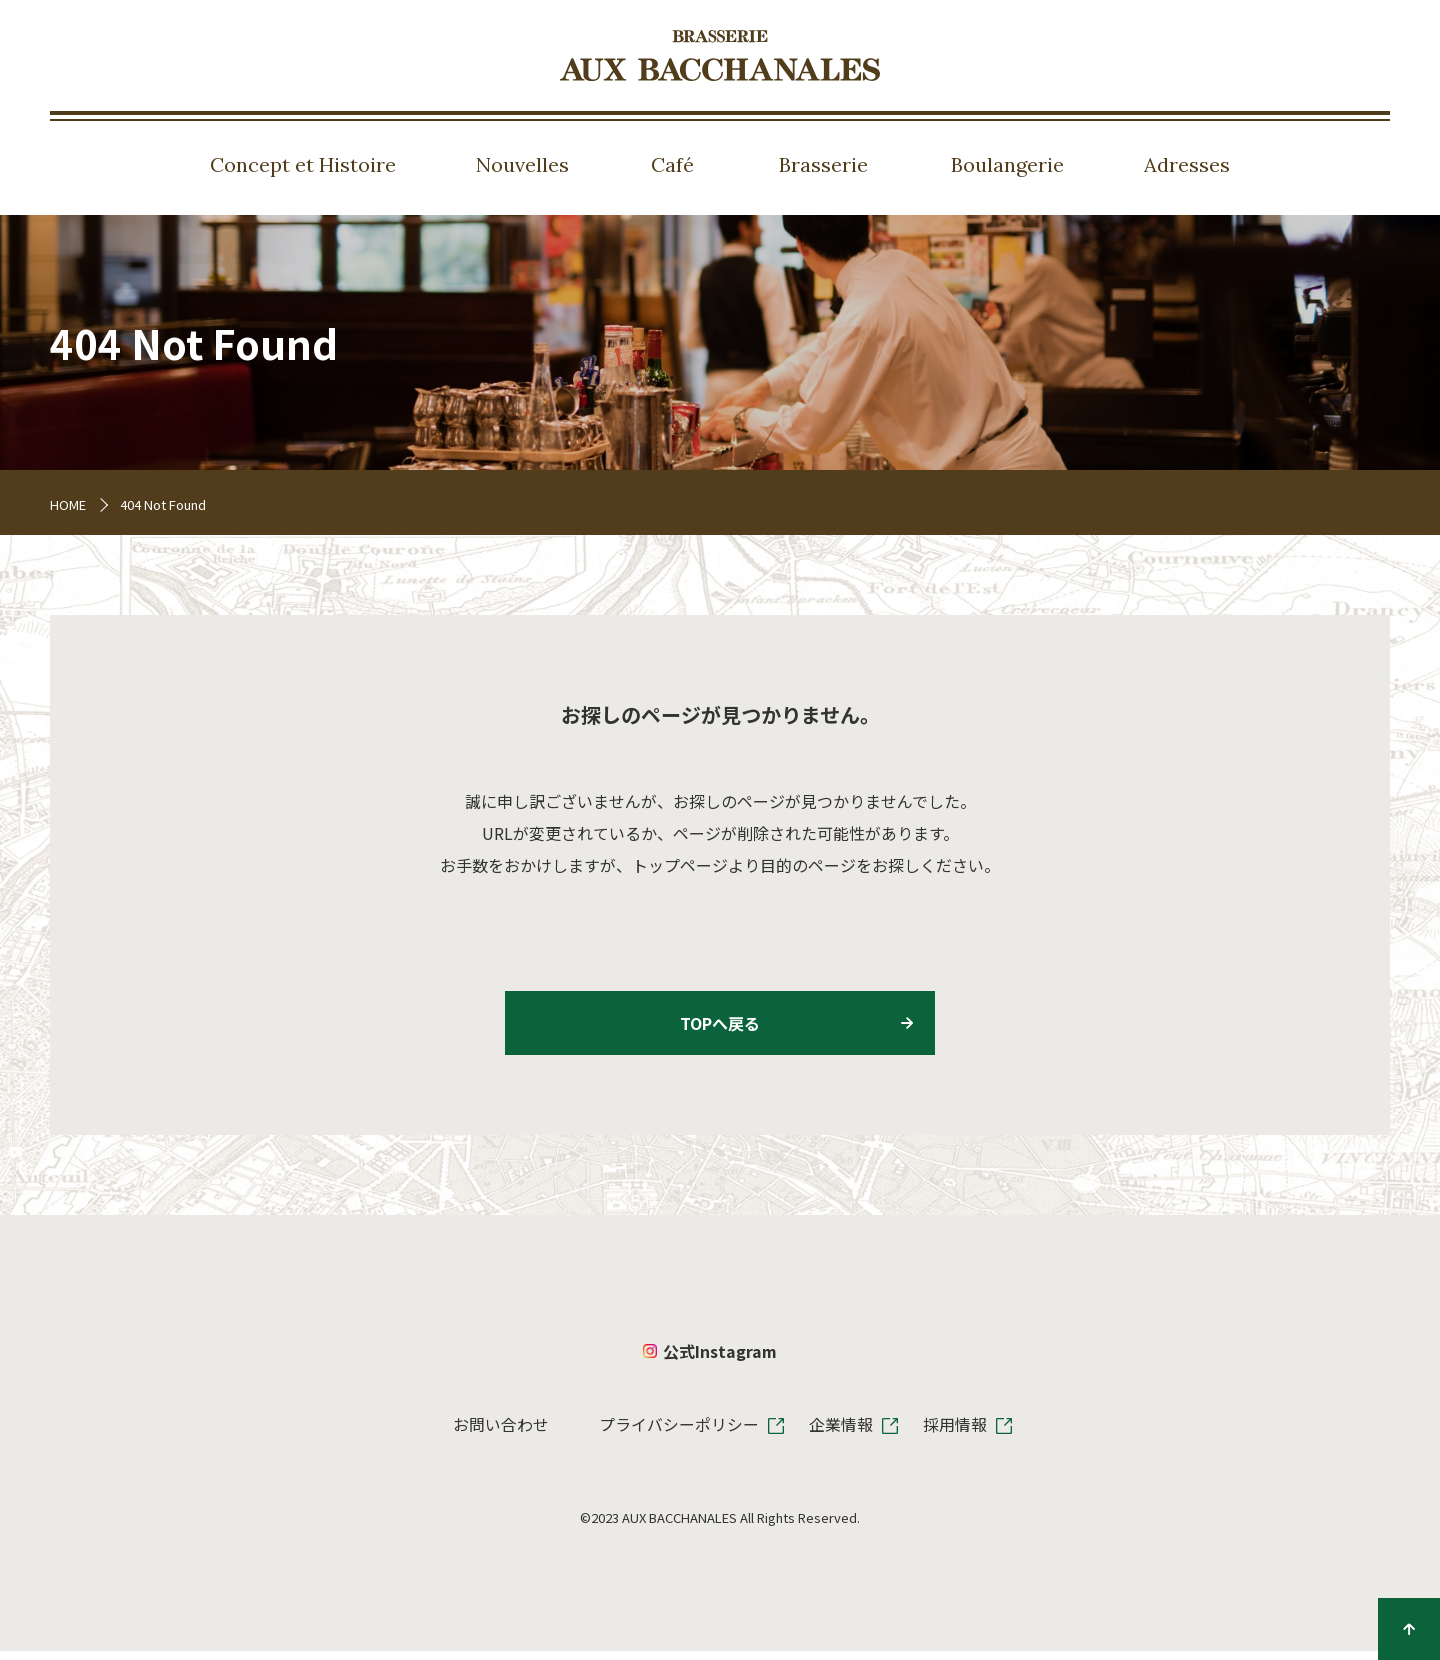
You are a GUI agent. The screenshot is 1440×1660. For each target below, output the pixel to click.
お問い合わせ (501, 1433)
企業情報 (841, 1433)
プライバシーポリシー (679, 1433)
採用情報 (955, 1433)
